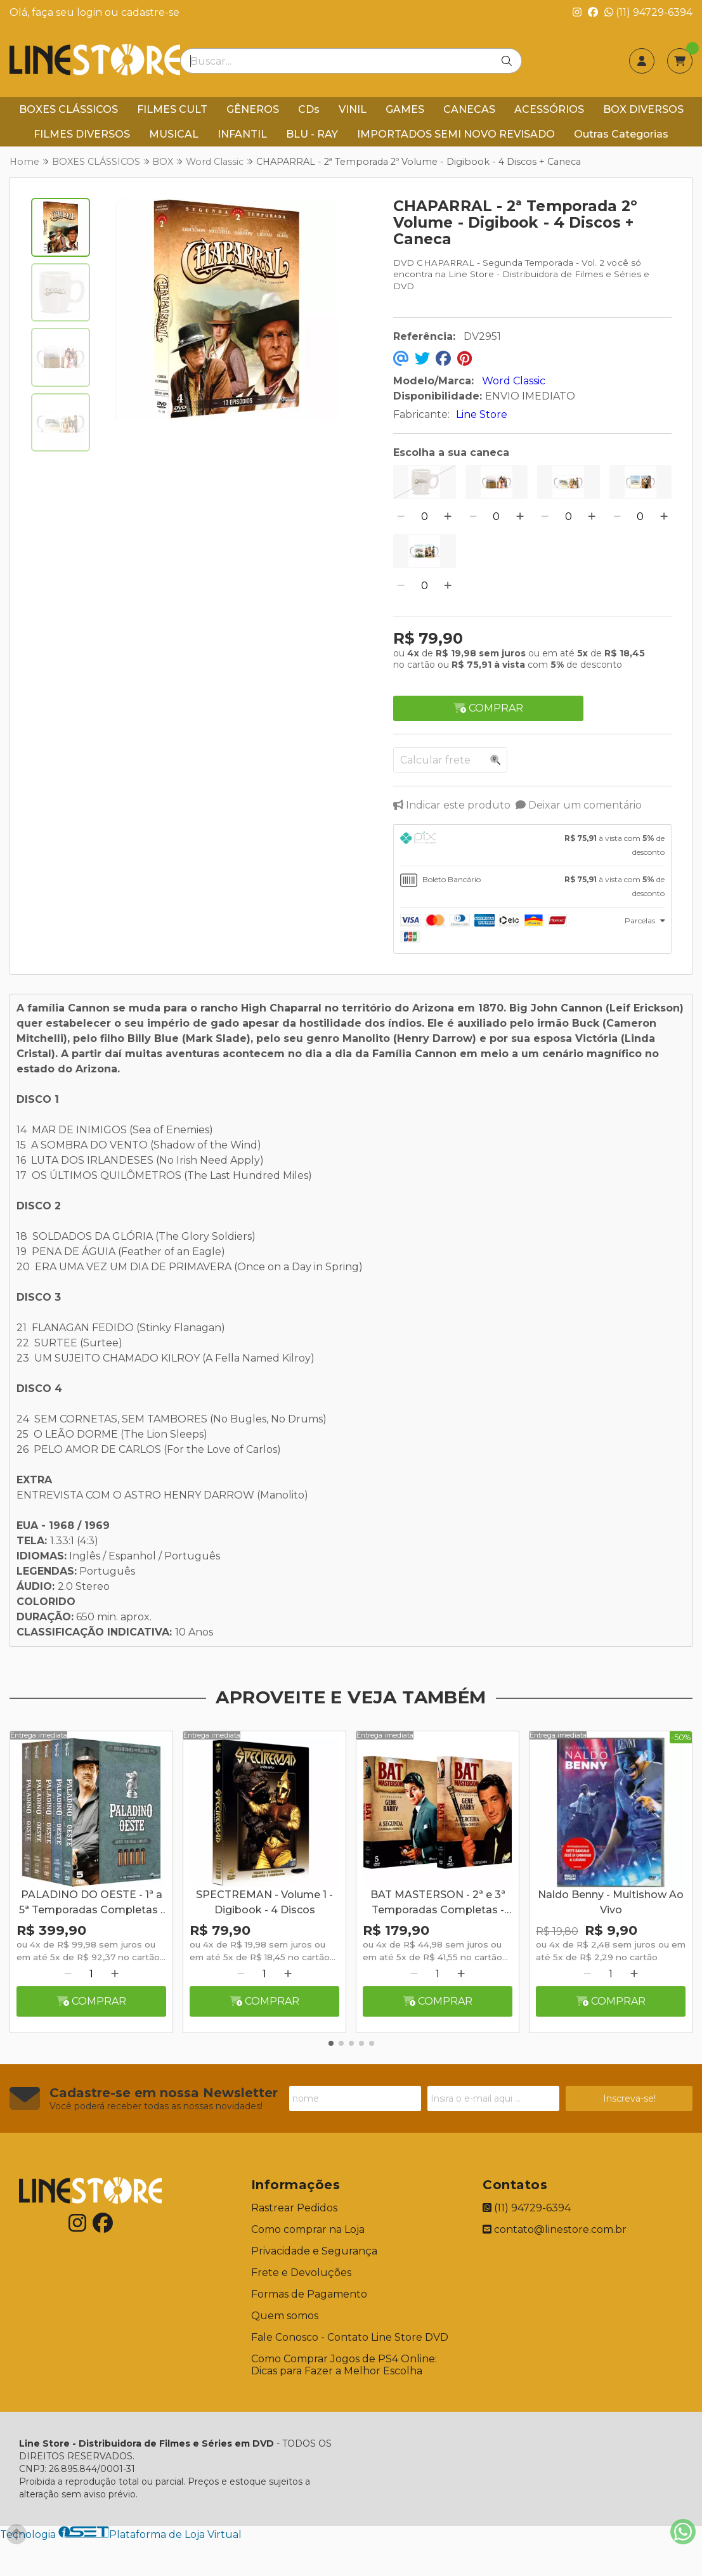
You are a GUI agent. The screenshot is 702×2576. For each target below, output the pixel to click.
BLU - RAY (312, 134)
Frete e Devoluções (301, 2273)
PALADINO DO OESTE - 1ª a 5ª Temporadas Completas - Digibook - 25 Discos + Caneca (91, 1904)
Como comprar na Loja (308, 2229)
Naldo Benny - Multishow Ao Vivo (611, 1902)
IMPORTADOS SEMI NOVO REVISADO (456, 134)
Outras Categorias (621, 134)
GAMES (405, 109)
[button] (331, 2043)
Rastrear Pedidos (294, 2208)
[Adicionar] (447, 516)
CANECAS (469, 109)
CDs (309, 109)
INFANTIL (242, 134)
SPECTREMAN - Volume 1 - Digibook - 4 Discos (264, 1902)
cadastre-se (150, 12)
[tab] (532, 845)
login (91, 12)
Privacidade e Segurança (314, 2251)
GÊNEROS (252, 109)
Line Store (481, 414)
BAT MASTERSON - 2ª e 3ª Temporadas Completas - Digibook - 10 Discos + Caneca (437, 1904)
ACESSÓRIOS (549, 109)
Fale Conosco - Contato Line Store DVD (349, 2337)
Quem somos (284, 2316)
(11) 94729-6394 (648, 12)
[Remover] (400, 516)
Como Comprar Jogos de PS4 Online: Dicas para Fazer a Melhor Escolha (344, 2365)
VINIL (353, 109)
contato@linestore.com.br (555, 2229)
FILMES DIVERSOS (82, 134)
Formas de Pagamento (309, 2294)
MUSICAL (173, 134)
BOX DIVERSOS (643, 109)
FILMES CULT (172, 109)
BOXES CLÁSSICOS (68, 109)
